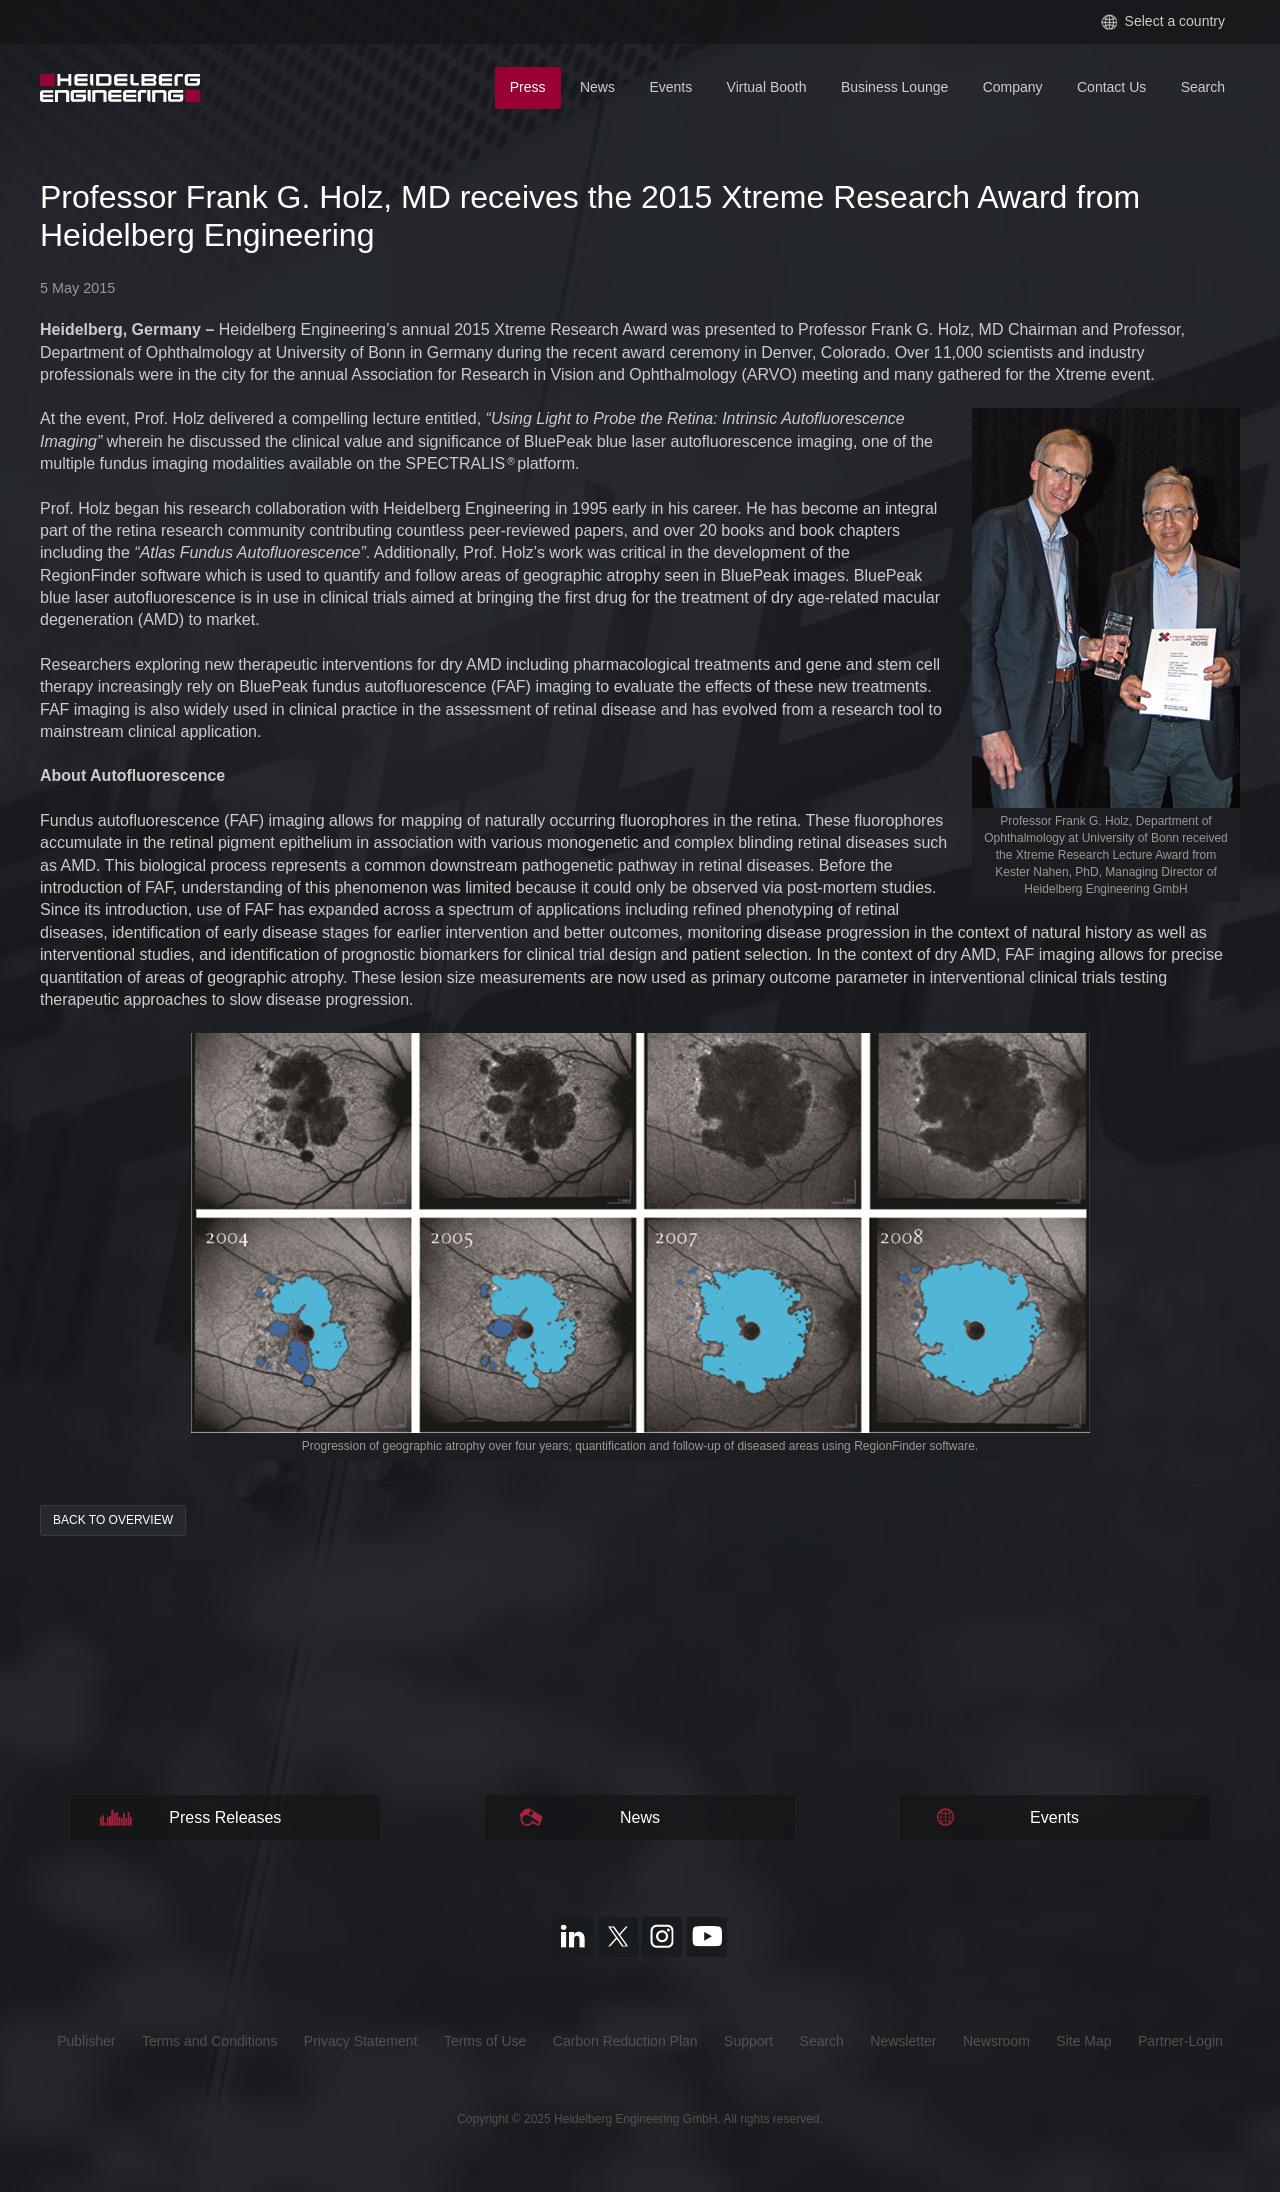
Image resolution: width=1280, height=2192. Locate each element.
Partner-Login (1180, 2041)
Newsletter (903, 2041)
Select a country (1163, 21)
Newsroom (996, 2041)
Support (748, 2041)
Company (1013, 87)
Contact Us (1111, 87)
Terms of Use (485, 2041)
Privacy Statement (361, 2041)
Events (670, 87)
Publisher (86, 2041)
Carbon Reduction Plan (625, 2041)
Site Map (1083, 2041)
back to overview (113, 1520)
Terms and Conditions (209, 2041)
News (597, 87)
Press (528, 87)
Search (1203, 87)
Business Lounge (894, 87)
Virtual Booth (767, 87)
